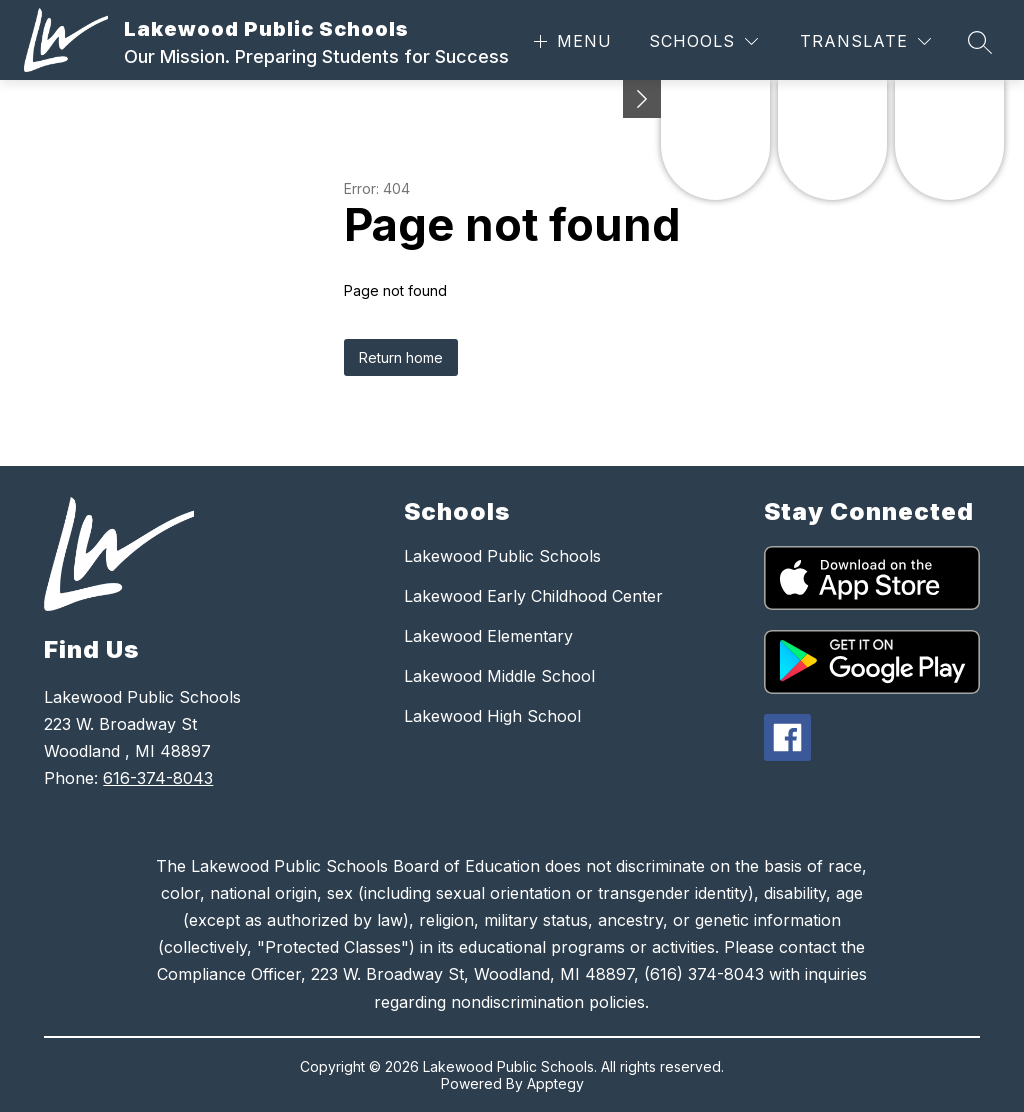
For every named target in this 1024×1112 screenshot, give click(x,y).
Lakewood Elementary (488, 636)
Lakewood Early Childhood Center (533, 596)
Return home (401, 357)
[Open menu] (570, 41)
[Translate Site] (865, 41)
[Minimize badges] (642, 99)
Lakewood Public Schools (502, 556)
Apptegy (555, 1083)
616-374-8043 (158, 778)
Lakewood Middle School (499, 676)
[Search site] (980, 42)
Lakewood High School (492, 716)
